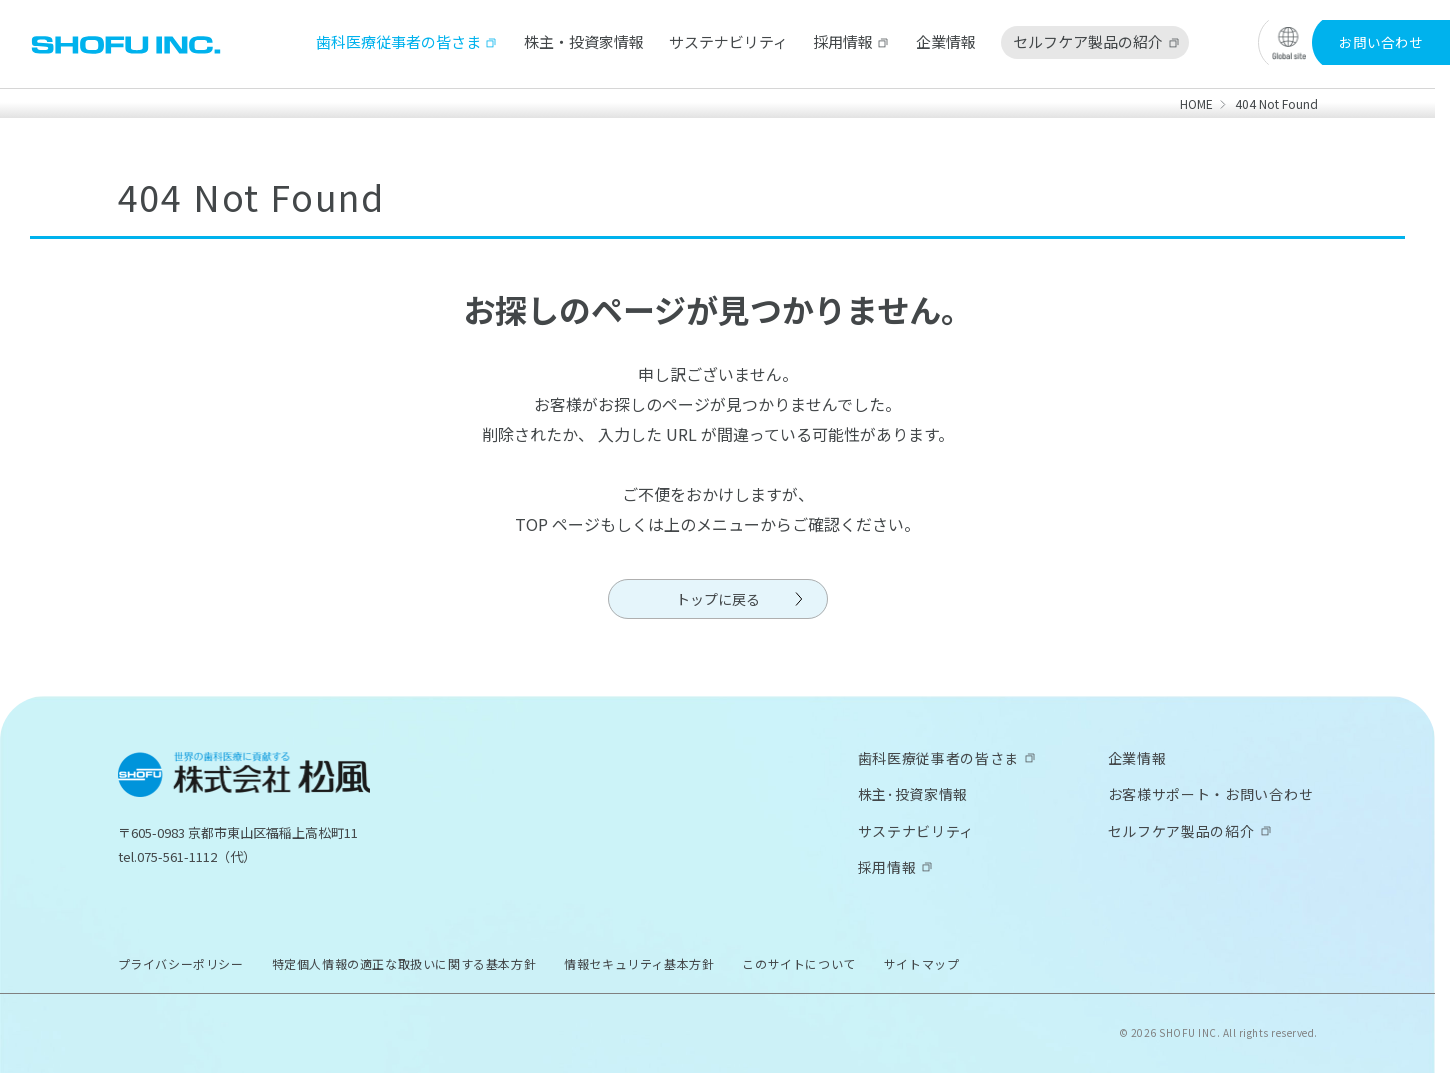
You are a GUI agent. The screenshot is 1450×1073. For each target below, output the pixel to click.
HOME (1196, 103)
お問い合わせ (1381, 42)
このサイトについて (798, 963)
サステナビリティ (728, 41)
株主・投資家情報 (584, 41)
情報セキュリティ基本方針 (639, 963)
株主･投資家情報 (913, 794)
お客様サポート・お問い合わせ (1211, 794)
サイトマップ (922, 963)
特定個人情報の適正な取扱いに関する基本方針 (404, 963)
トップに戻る (718, 599)
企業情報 (946, 41)
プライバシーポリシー (181, 963)
